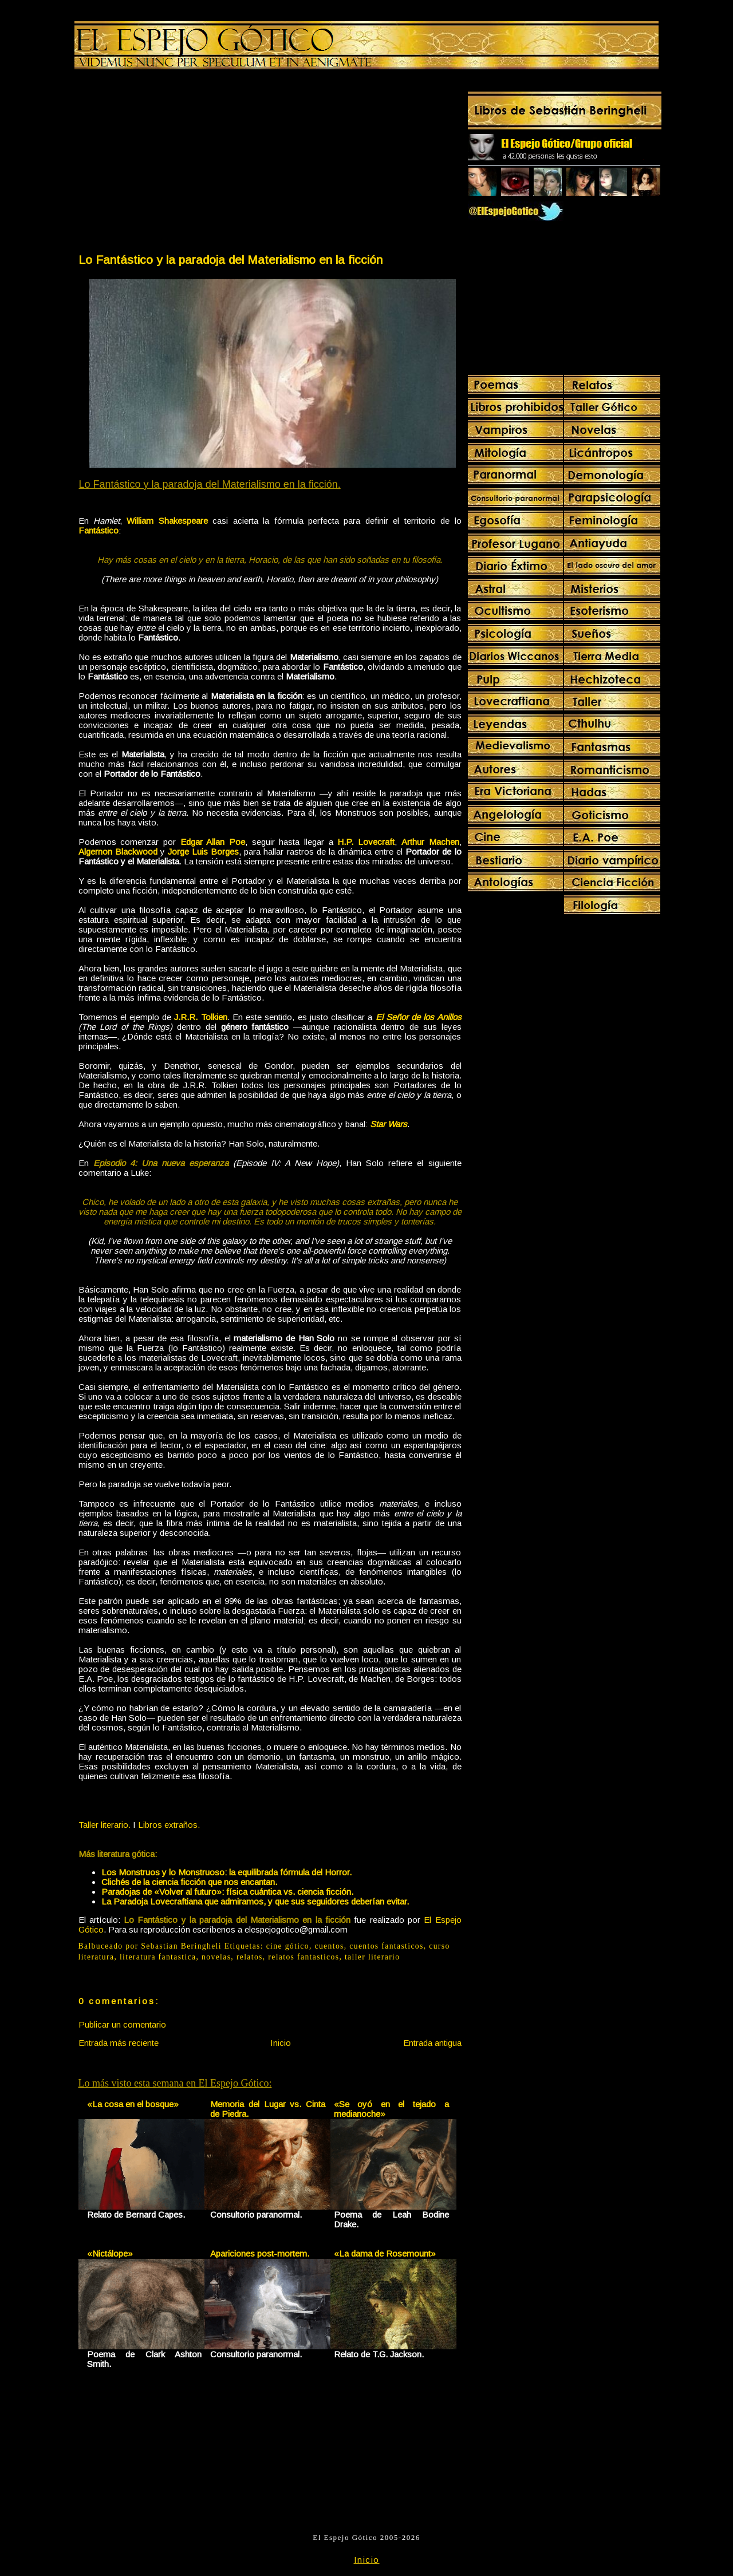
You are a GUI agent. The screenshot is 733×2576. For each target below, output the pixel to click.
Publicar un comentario (122, 2024)
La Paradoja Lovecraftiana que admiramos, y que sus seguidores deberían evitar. (255, 1901)
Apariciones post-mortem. (259, 2253)
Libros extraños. (169, 1825)
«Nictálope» (110, 2253)
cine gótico (287, 1946)
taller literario (372, 1957)
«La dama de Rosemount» (385, 2253)
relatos (250, 1957)
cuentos (329, 1946)
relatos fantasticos (303, 1957)
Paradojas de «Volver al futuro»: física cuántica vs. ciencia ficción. (227, 1892)
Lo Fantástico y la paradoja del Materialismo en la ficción (230, 259)
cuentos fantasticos (386, 1946)
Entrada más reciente (118, 2043)
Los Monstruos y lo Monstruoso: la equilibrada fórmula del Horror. (226, 1872)
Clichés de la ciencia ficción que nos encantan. (189, 1882)
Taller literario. (104, 1825)
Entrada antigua (432, 2043)
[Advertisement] (173, 164)
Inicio (280, 2043)
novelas (216, 1957)
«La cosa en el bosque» (133, 2104)
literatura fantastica (158, 1957)
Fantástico (98, 530)
